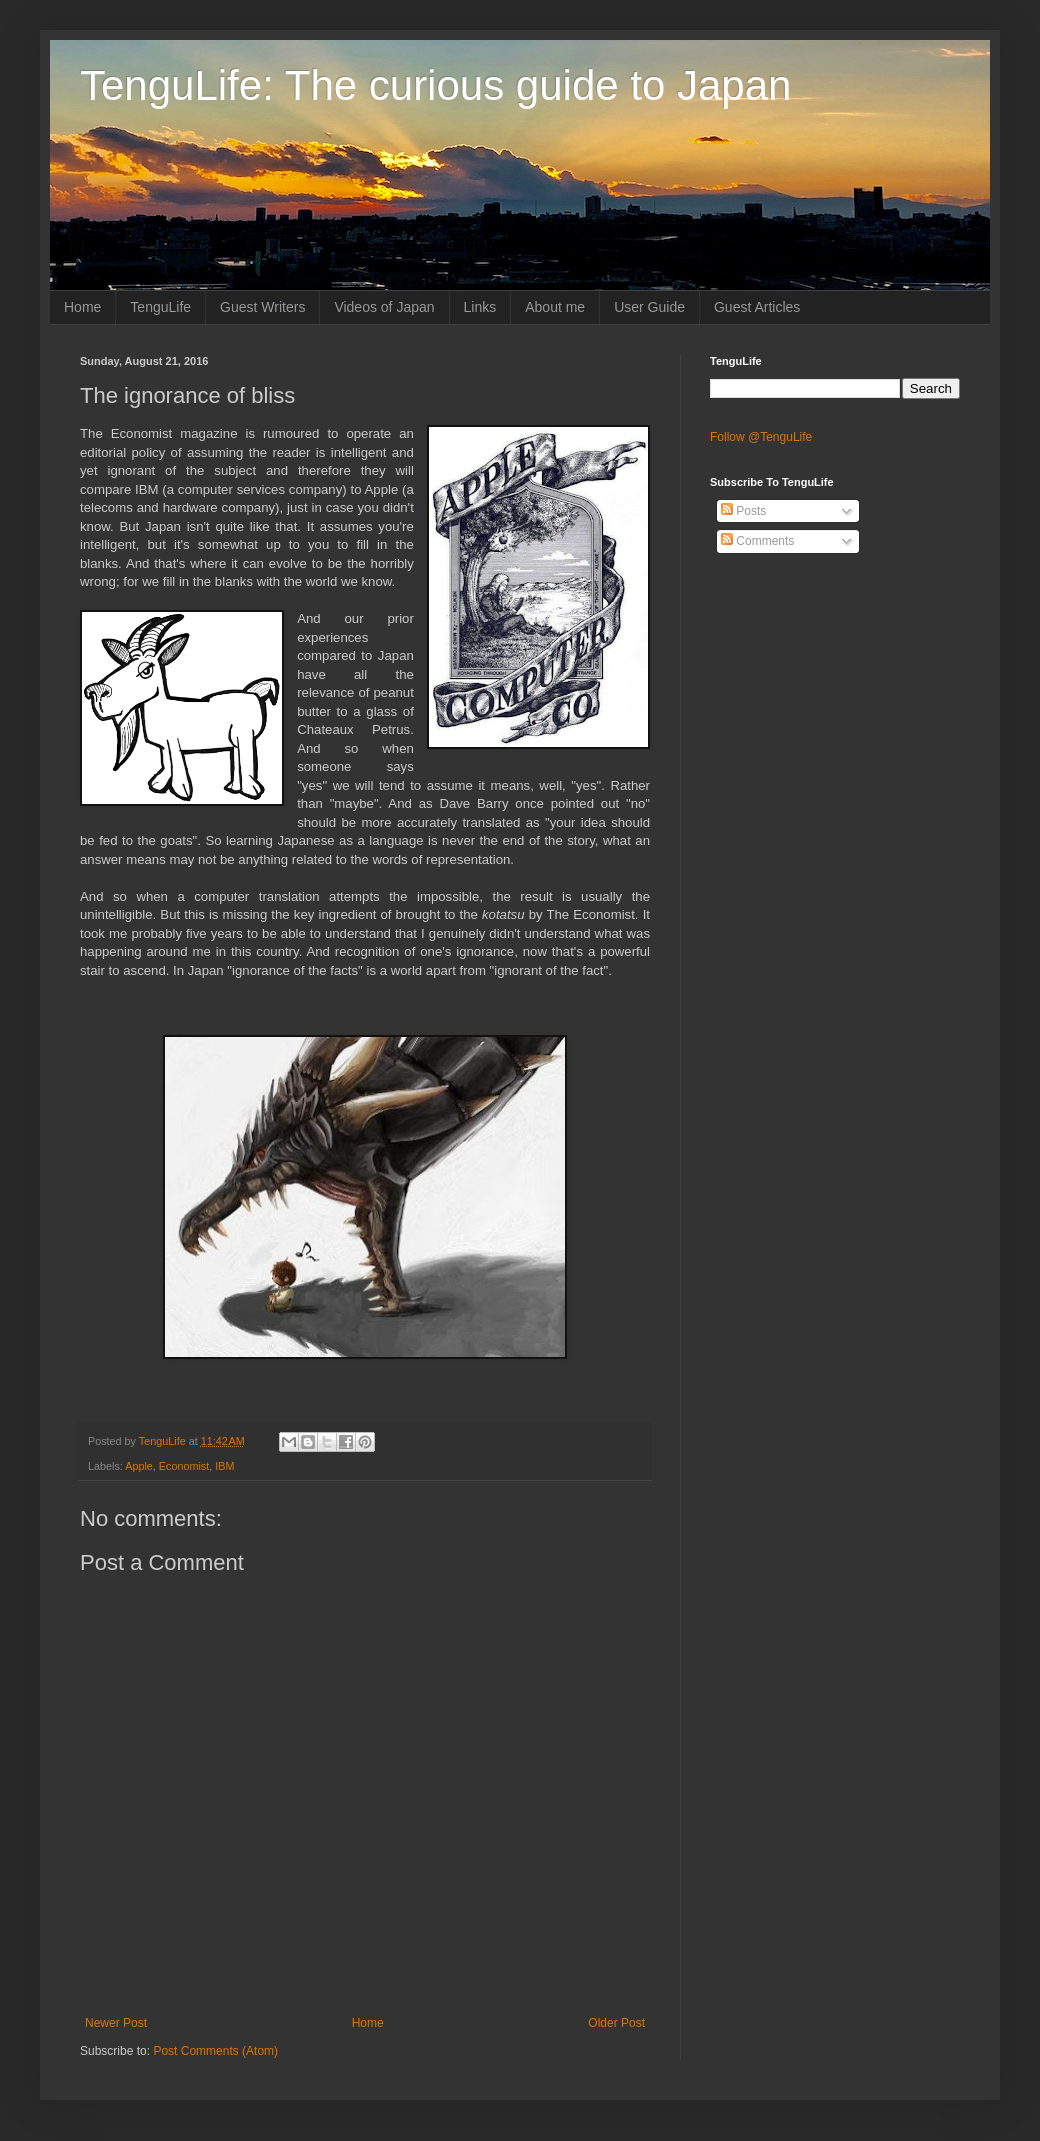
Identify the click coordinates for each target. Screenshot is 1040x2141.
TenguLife (160, 307)
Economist (184, 1466)
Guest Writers (262, 307)
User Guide (649, 307)
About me (555, 307)
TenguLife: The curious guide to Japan (435, 85)
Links (480, 307)
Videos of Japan (384, 307)
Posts (743, 511)
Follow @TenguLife (761, 437)
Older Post (616, 2023)
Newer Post (116, 2023)
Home (82, 307)
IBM (224, 1466)
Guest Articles (757, 307)
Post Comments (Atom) (215, 2051)
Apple (139, 1466)
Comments (757, 541)
